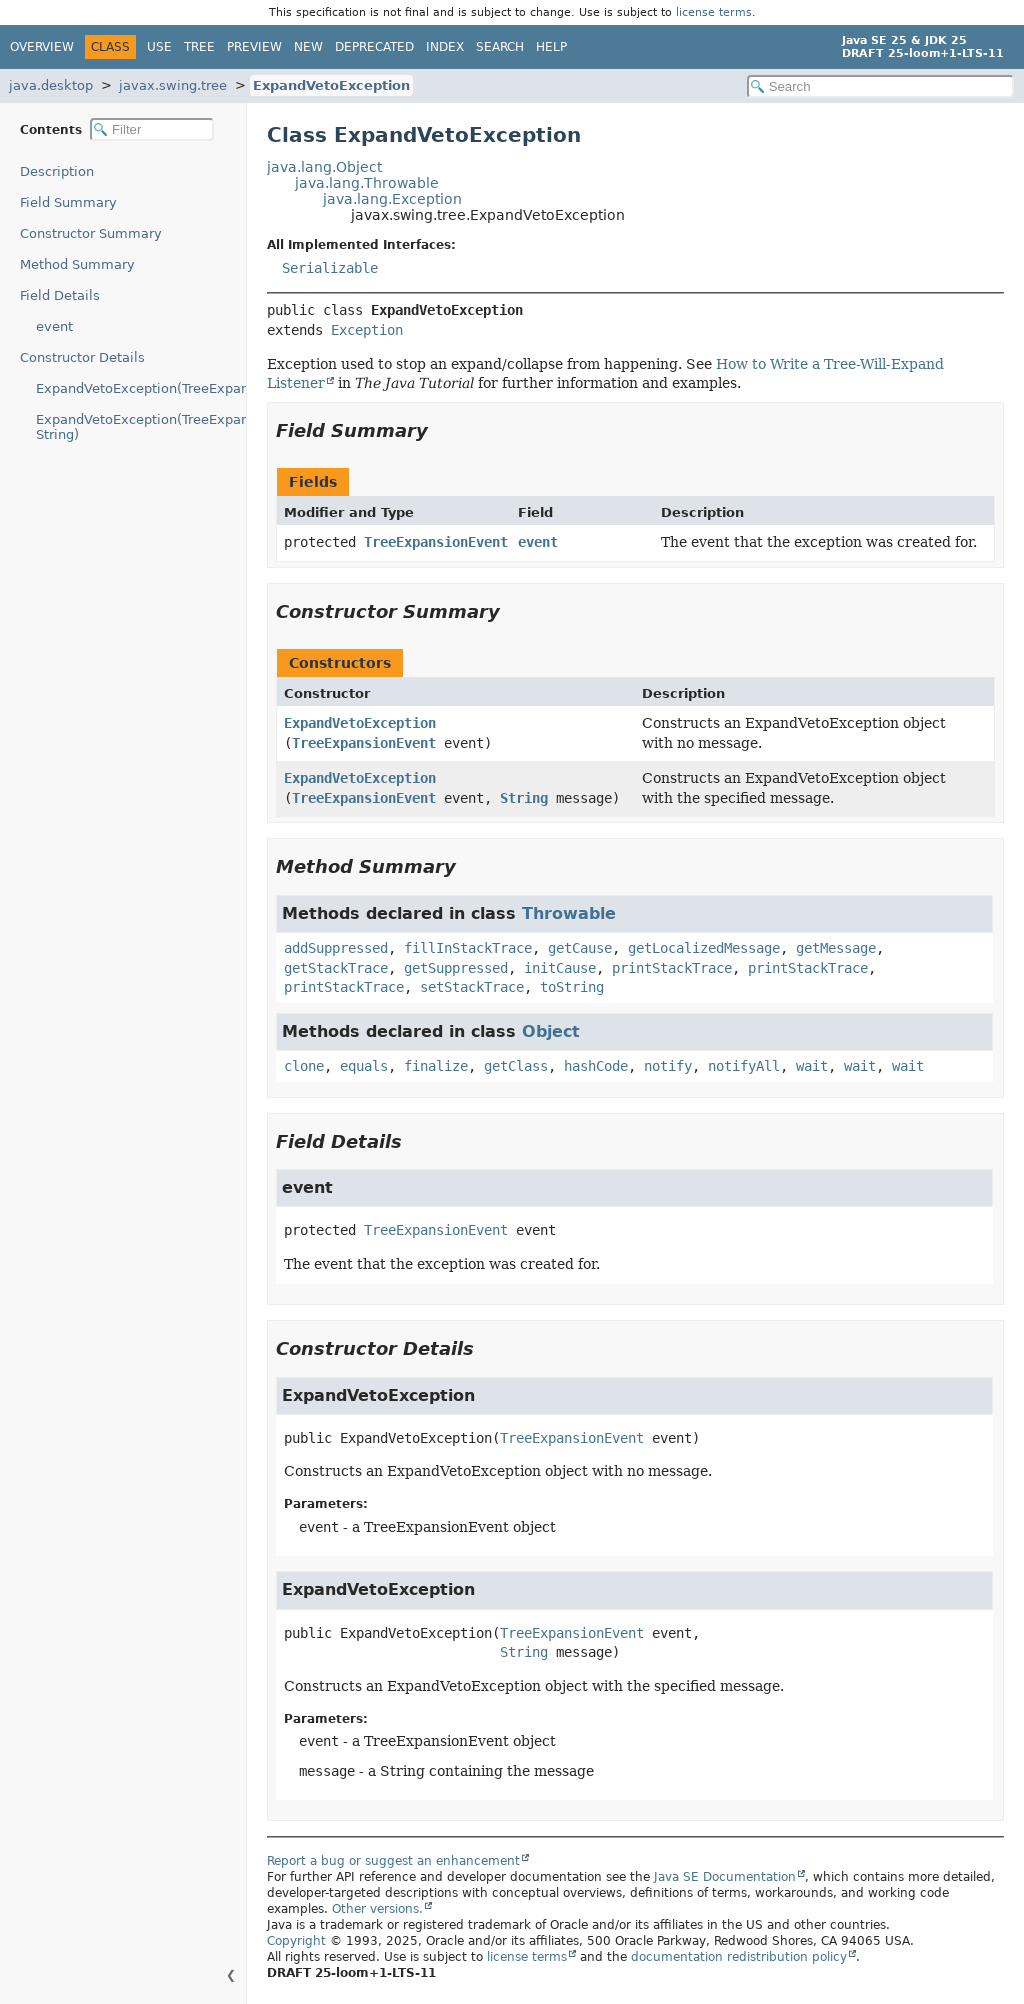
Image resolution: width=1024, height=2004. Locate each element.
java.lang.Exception (392, 199)
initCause (560, 968)
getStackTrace (336, 968)
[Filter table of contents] (152, 129)
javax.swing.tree (173, 85)
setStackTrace (472, 987)
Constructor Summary (91, 233)
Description (57, 171)
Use (159, 47)
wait (812, 1066)
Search (500, 47)
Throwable (569, 913)
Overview (42, 47)
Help (551, 47)
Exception (367, 330)
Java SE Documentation (725, 1877)
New (308, 47)
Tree (199, 47)
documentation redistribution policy (739, 1957)
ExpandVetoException (331, 85)
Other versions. (377, 1909)
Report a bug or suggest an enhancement (393, 1861)
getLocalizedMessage (704, 948)
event (54, 326)
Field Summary (68, 202)
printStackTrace (672, 968)
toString (572, 987)
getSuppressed (456, 968)
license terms (714, 12)
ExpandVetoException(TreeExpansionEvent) (141, 388)
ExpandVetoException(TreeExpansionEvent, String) (141, 427)
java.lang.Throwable (367, 183)
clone (304, 1066)
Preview (254, 47)
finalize (436, 1066)
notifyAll (744, 1066)
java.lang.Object (324, 167)
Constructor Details (82, 357)
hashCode (596, 1066)
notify (668, 1066)
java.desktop (51, 85)
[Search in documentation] (880, 86)
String (524, 798)
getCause (580, 948)
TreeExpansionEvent (436, 542)
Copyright (296, 1941)
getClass (516, 1066)
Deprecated (374, 47)
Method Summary (77, 264)
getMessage (836, 948)
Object (551, 1031)
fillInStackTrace (468, 948)
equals (364, 1066)
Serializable (330, 268)
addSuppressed (336, 948)
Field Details (60, 295)
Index (445, 47)
